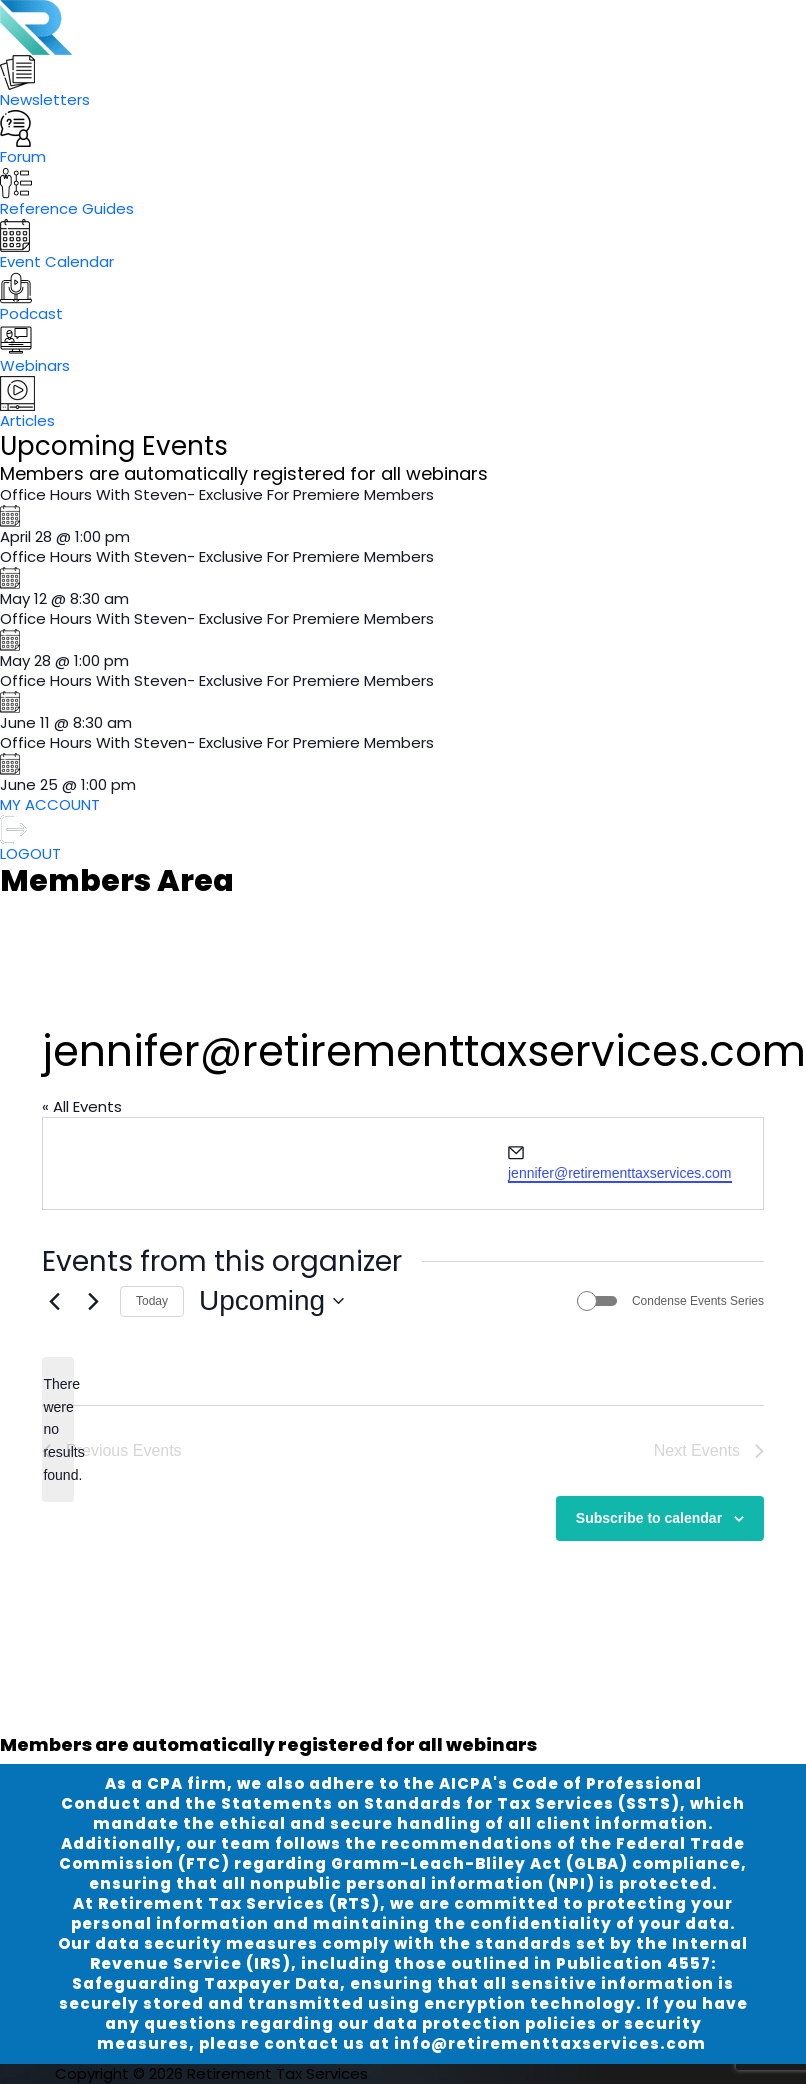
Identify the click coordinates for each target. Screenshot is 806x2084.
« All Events (82, 1106)
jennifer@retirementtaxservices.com (620, 1173)
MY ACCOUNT (50, 804)
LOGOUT (30, 839)
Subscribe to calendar (649, 1518)
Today (152, 1301)
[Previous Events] (54, 1301)
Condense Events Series (698, 1301)
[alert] (58, 1429)
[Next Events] (93, 1301)
